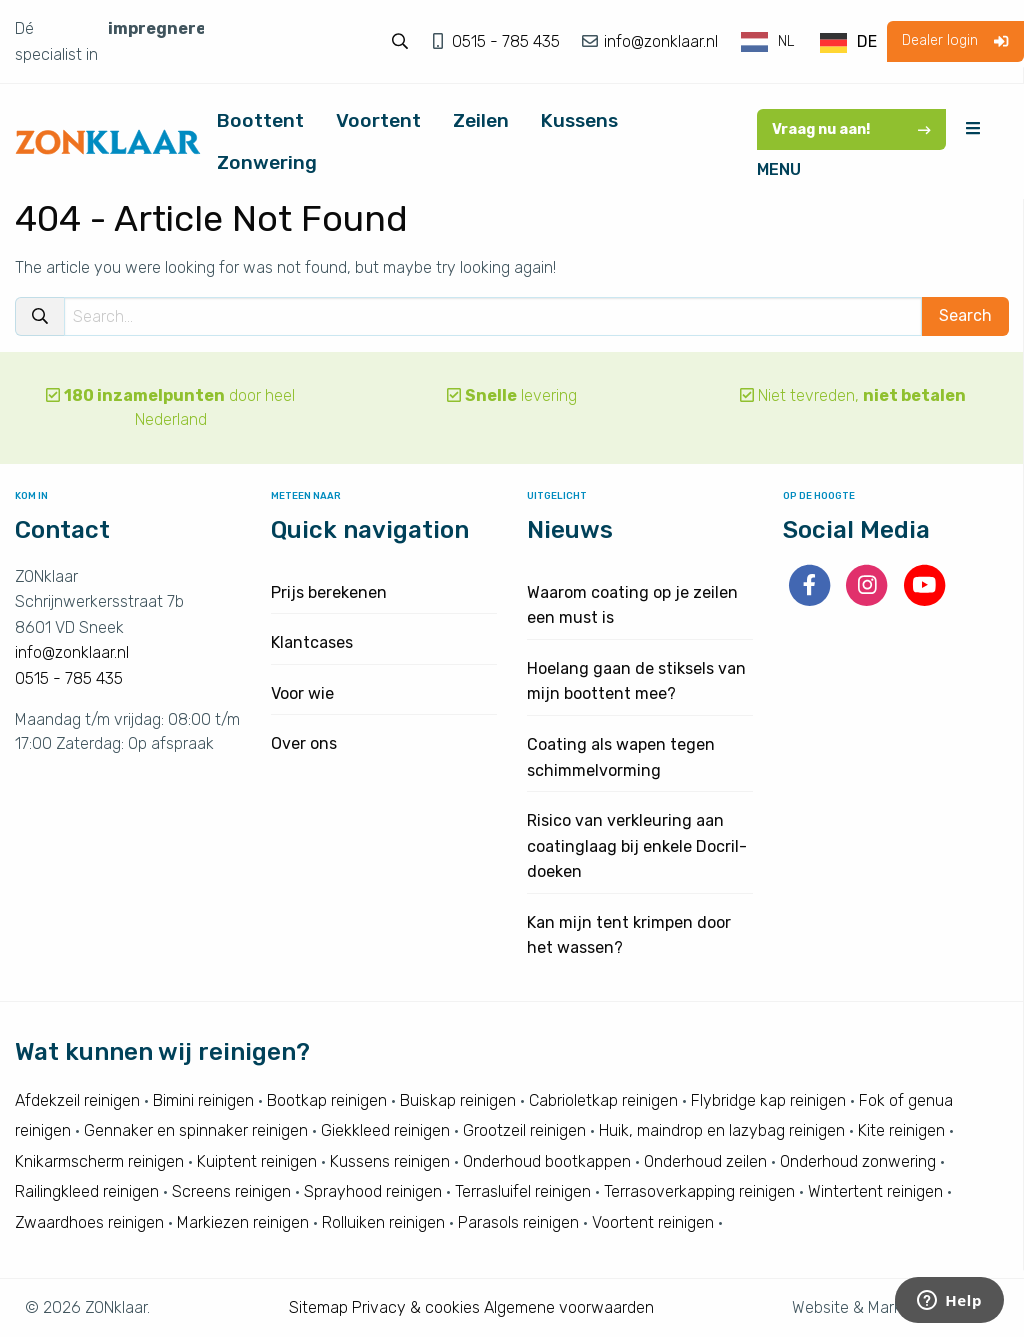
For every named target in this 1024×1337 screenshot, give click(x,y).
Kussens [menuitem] (579, 120)
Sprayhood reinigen (373, 1191)
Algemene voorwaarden (569, 1307)
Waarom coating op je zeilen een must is (632, 605)
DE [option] (867, 41)
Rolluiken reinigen (383, 1222)
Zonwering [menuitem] (267, 162)
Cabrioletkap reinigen (603, 1100)
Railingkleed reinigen (87, 1191)
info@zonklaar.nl (659, 41)
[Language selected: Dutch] (810, 42)
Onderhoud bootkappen (547, 1161)
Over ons (304, 743)
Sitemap (318, 1307)
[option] (848, 43)
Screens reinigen (231, 1191)
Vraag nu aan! (851, 129)
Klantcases (312, 642)
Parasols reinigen (518, 1222)
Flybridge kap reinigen (768, 1100)
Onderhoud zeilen (705, 1161)
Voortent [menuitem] (378, 120)
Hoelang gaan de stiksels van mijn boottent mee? (636, 681)
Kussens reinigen (390, 1161)
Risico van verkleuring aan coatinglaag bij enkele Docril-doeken (637, 846)
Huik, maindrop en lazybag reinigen (722, 1130)
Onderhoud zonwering (858, 1161)
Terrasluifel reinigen (523, 1191)
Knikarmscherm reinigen (99, 1161)
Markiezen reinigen (243, 1222)
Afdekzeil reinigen (77, 1100)
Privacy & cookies (416, 1307)
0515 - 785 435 (508, 41)
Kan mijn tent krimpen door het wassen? (629, 935)
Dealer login (955, 40)
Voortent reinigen (653, 1222)
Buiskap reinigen (458, 1100)
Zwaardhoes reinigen (89, 1222)
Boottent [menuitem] (260, 120)
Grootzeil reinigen (524, 1130)
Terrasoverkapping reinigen (699, 1191)
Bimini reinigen (203, 1100)
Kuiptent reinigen (257, 1161)
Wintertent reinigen (875, 1191)
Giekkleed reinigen (385, 1130)
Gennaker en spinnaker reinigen (196, 1130)
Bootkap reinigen (327, 1100)
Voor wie (302, 693)
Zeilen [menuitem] (481, 120)
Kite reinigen (901, 1130)
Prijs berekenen (329, 592)
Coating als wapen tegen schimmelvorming (621, 757)
